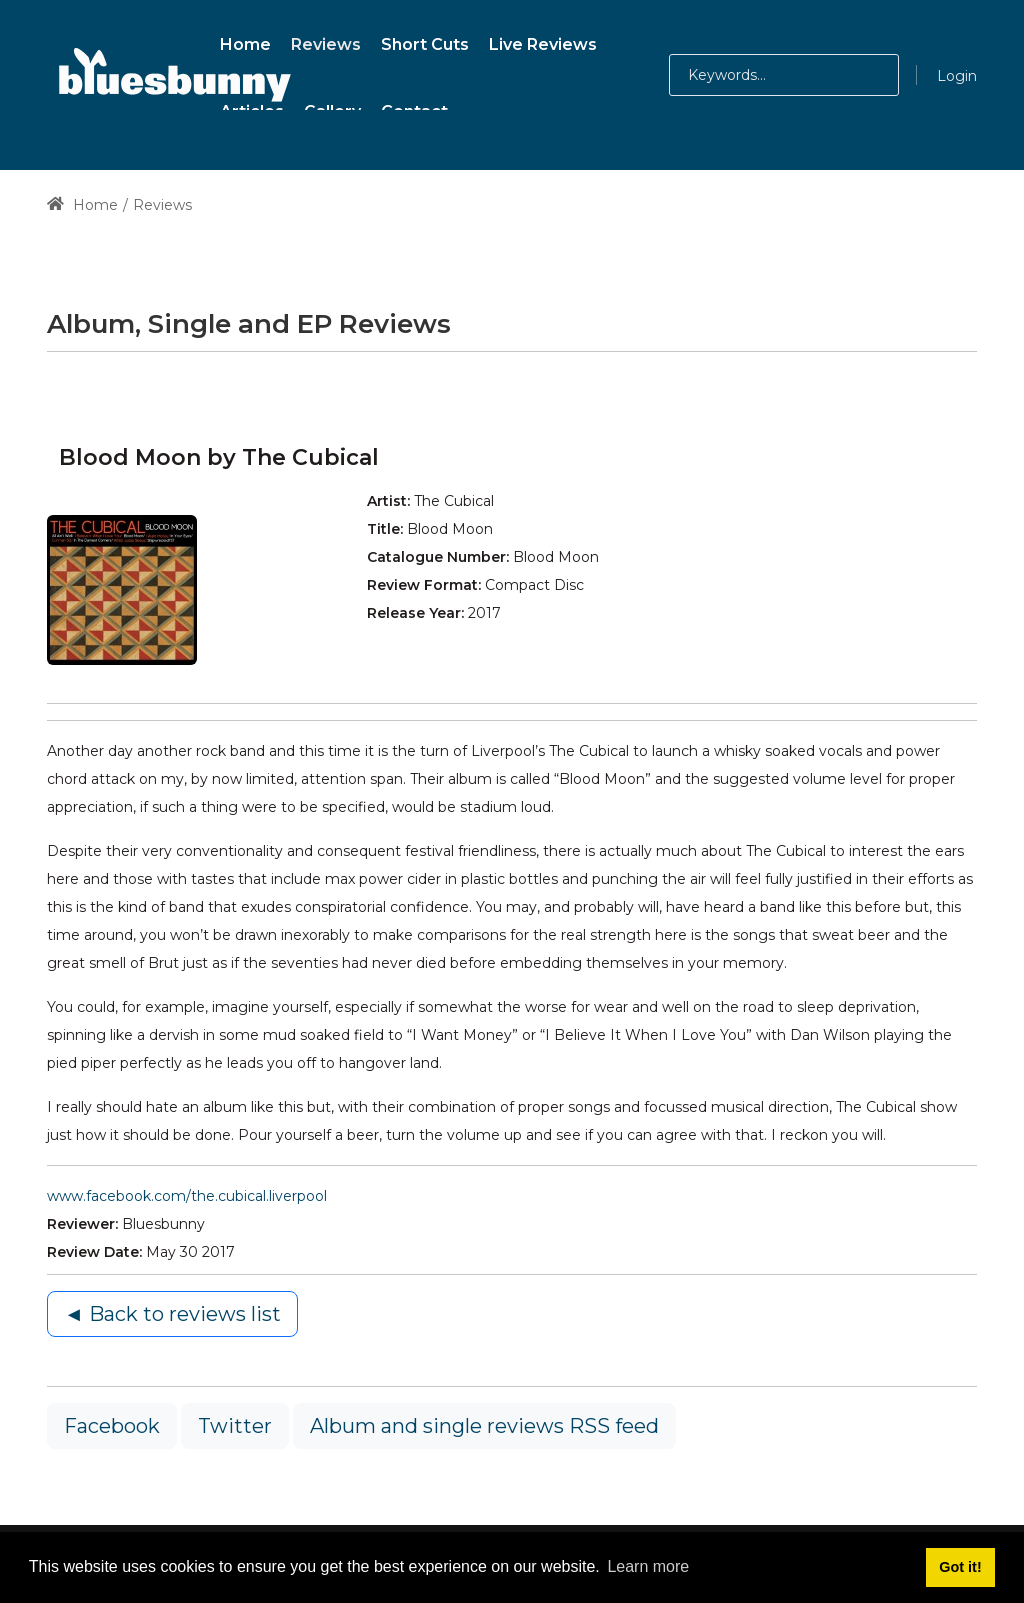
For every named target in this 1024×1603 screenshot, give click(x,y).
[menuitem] (245, 41)
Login (957, 76)
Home (82, 205)
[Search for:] (784, 75)
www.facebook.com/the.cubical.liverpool (187, 1196)
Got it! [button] (960, 1567)
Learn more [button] (648, 1566)
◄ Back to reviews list (172, 1314)
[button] (855, 75)
